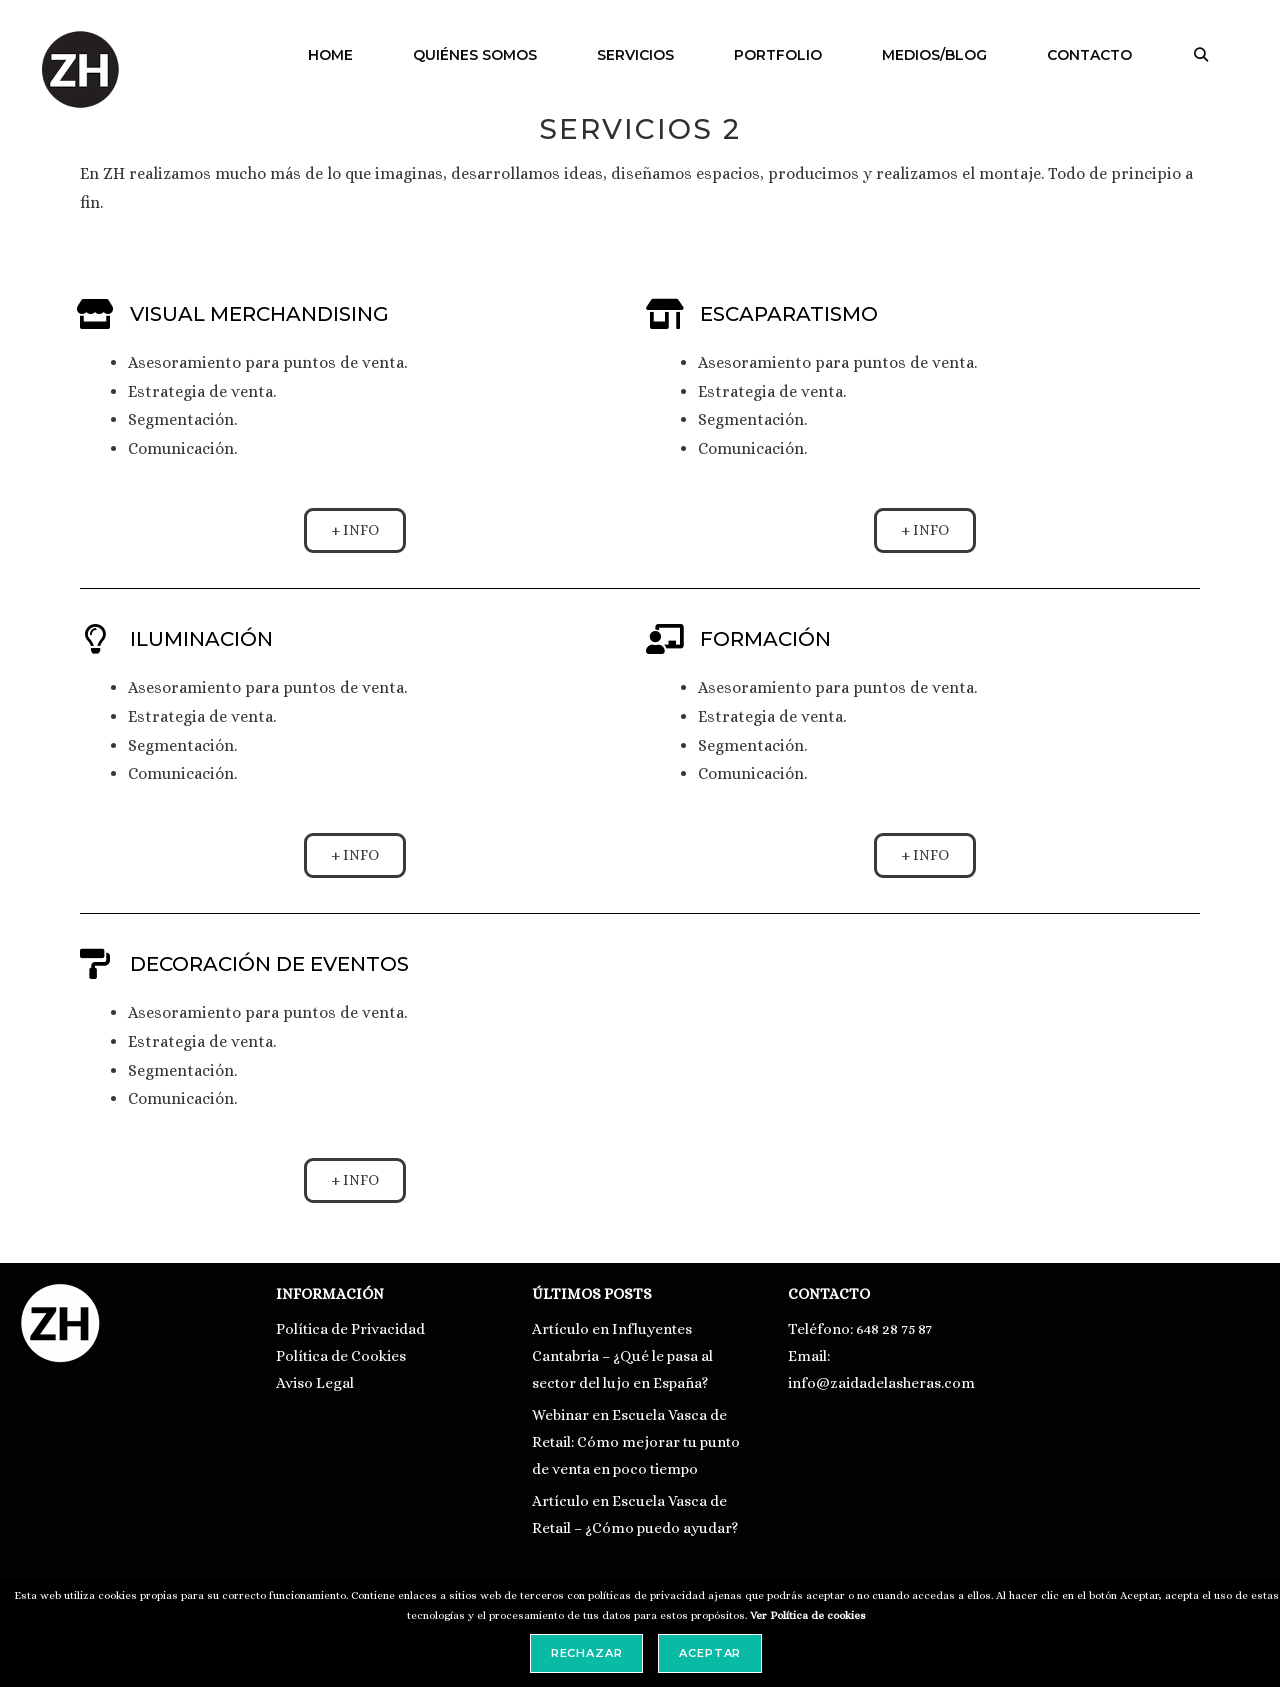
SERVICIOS (635, 55)
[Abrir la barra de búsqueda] (1201, 55)
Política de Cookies (341, 1356)
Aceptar (710, 1653)
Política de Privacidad (350, 1329)
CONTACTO (1089, 55)
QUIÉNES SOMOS (475, 55)
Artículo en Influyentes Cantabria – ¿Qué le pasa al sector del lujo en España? (622, 1356)
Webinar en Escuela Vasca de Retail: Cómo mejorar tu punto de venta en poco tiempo (636, 1442)
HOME (330, 55)
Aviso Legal (315, 1383)
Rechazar (587, 1653)
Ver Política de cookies (808, 1615)
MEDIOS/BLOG (934, 55)
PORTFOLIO (778, 55)
